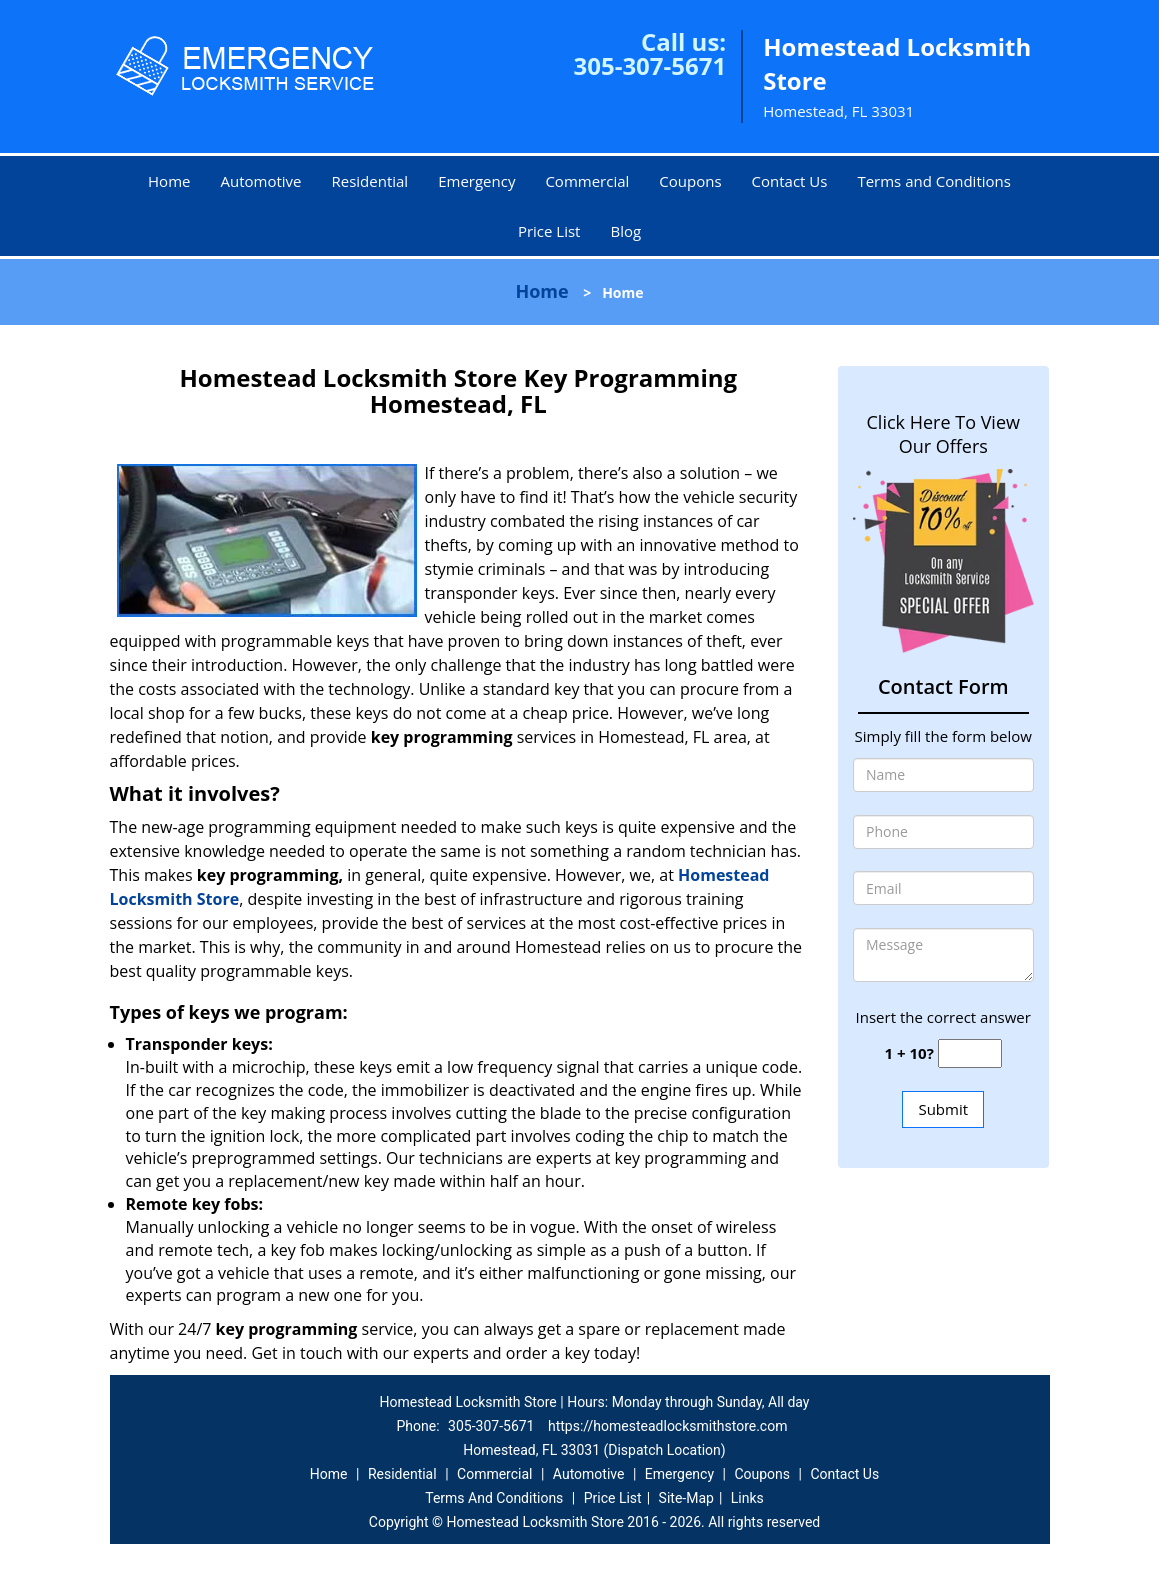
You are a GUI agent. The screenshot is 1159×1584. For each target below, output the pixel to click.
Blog (625, 231)
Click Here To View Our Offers (943, 434)
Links (747, 1498)
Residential (369, 181)
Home (169, 181)
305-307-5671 (649, 65)
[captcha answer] (970, 1053)
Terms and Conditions (934, 181)
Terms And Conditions (494, 1498)
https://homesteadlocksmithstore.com (668, 1426)
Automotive (260, 181)
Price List (549, 231)
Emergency (476, 181)
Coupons (690, 181)
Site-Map (686, 1498)
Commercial (587, 181)
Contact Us (790, 181)
